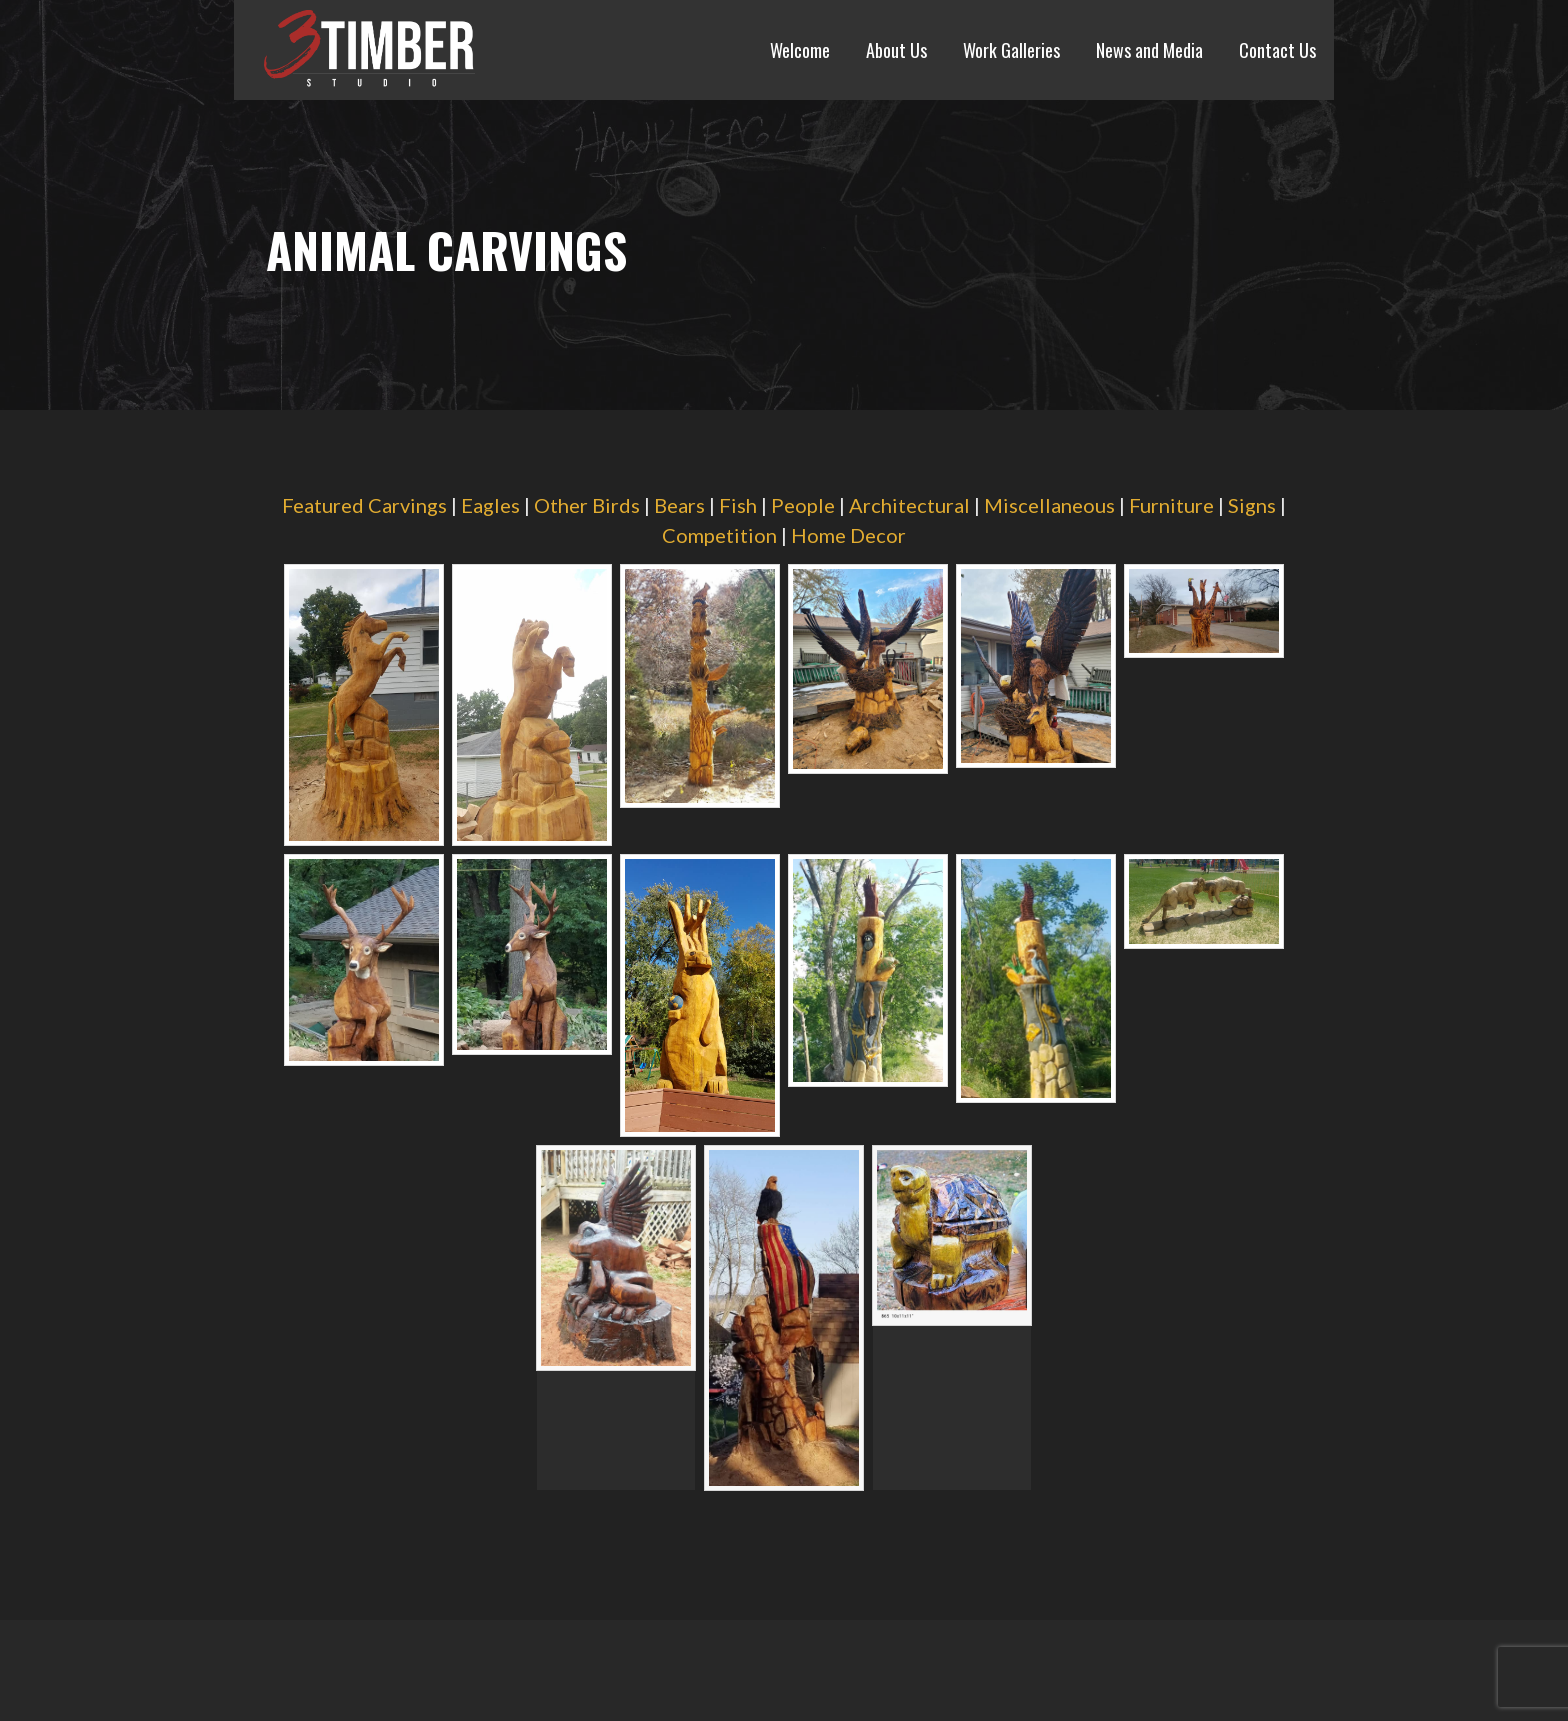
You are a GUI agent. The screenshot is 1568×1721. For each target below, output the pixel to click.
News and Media (1149, 50)
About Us (896, 50)
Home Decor (848, 535)
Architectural (909, 505)
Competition (719, 535)
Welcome (800, 50)
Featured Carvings (364, 505)
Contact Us (1277, 50)
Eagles (490, 505)
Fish (738, 505)
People (803, 505)
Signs (1252, 505)
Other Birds (587, 505)
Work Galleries (1011, 50)
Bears (679, 505)
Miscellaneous (1049, 505)
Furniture (1171, 505)
